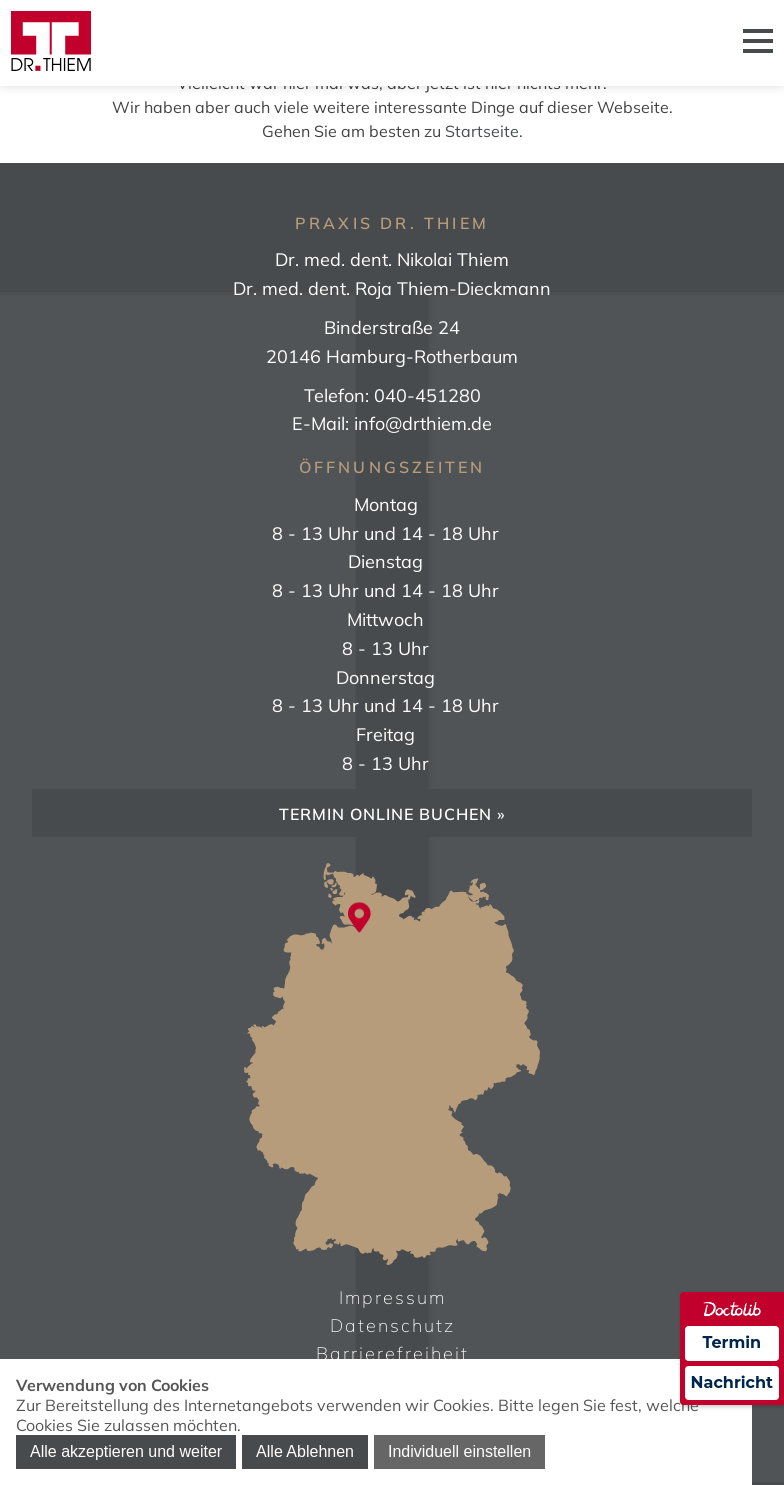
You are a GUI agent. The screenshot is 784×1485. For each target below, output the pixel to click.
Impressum (392, 1297)
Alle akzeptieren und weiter (126, 1451)
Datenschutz (392, 1325)
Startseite (482, 131)
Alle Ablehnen (305, 1451)
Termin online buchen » (392, 814)
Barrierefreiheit (392, 1353)
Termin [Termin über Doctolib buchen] (732, 1342)
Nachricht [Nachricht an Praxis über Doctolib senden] (732, 1382)
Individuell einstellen (459, 1451)
